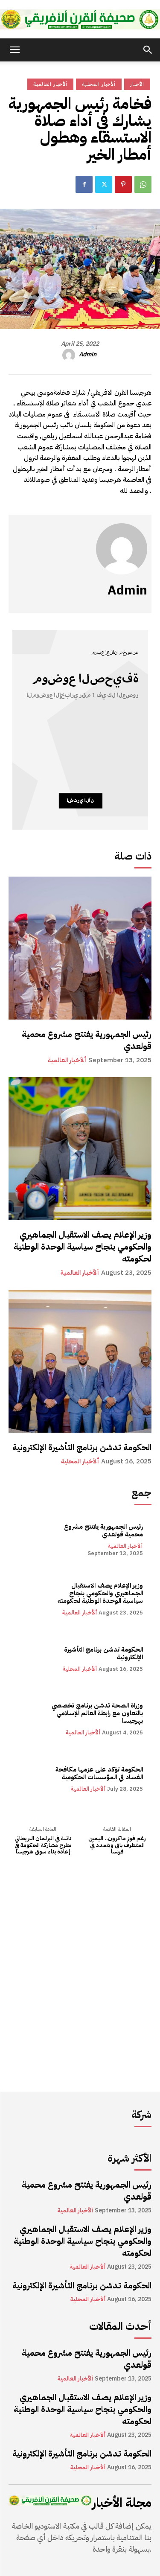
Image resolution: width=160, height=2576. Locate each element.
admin (87, 354)
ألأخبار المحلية (80, 1461)
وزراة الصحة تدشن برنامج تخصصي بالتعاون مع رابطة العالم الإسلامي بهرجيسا (97, 1713)
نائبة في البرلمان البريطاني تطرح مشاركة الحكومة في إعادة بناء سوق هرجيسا (43, 1845)
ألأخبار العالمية (67, 1060)
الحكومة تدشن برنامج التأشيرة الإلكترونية (81, 1447)
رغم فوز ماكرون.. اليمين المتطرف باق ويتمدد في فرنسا (117, 1845)
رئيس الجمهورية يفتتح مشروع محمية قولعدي (86, 1040)
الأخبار (137, 84)
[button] (14, 49)
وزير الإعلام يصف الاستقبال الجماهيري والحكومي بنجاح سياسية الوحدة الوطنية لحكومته (82, 1246)
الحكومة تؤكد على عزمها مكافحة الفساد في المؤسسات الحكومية (99, 1773)
